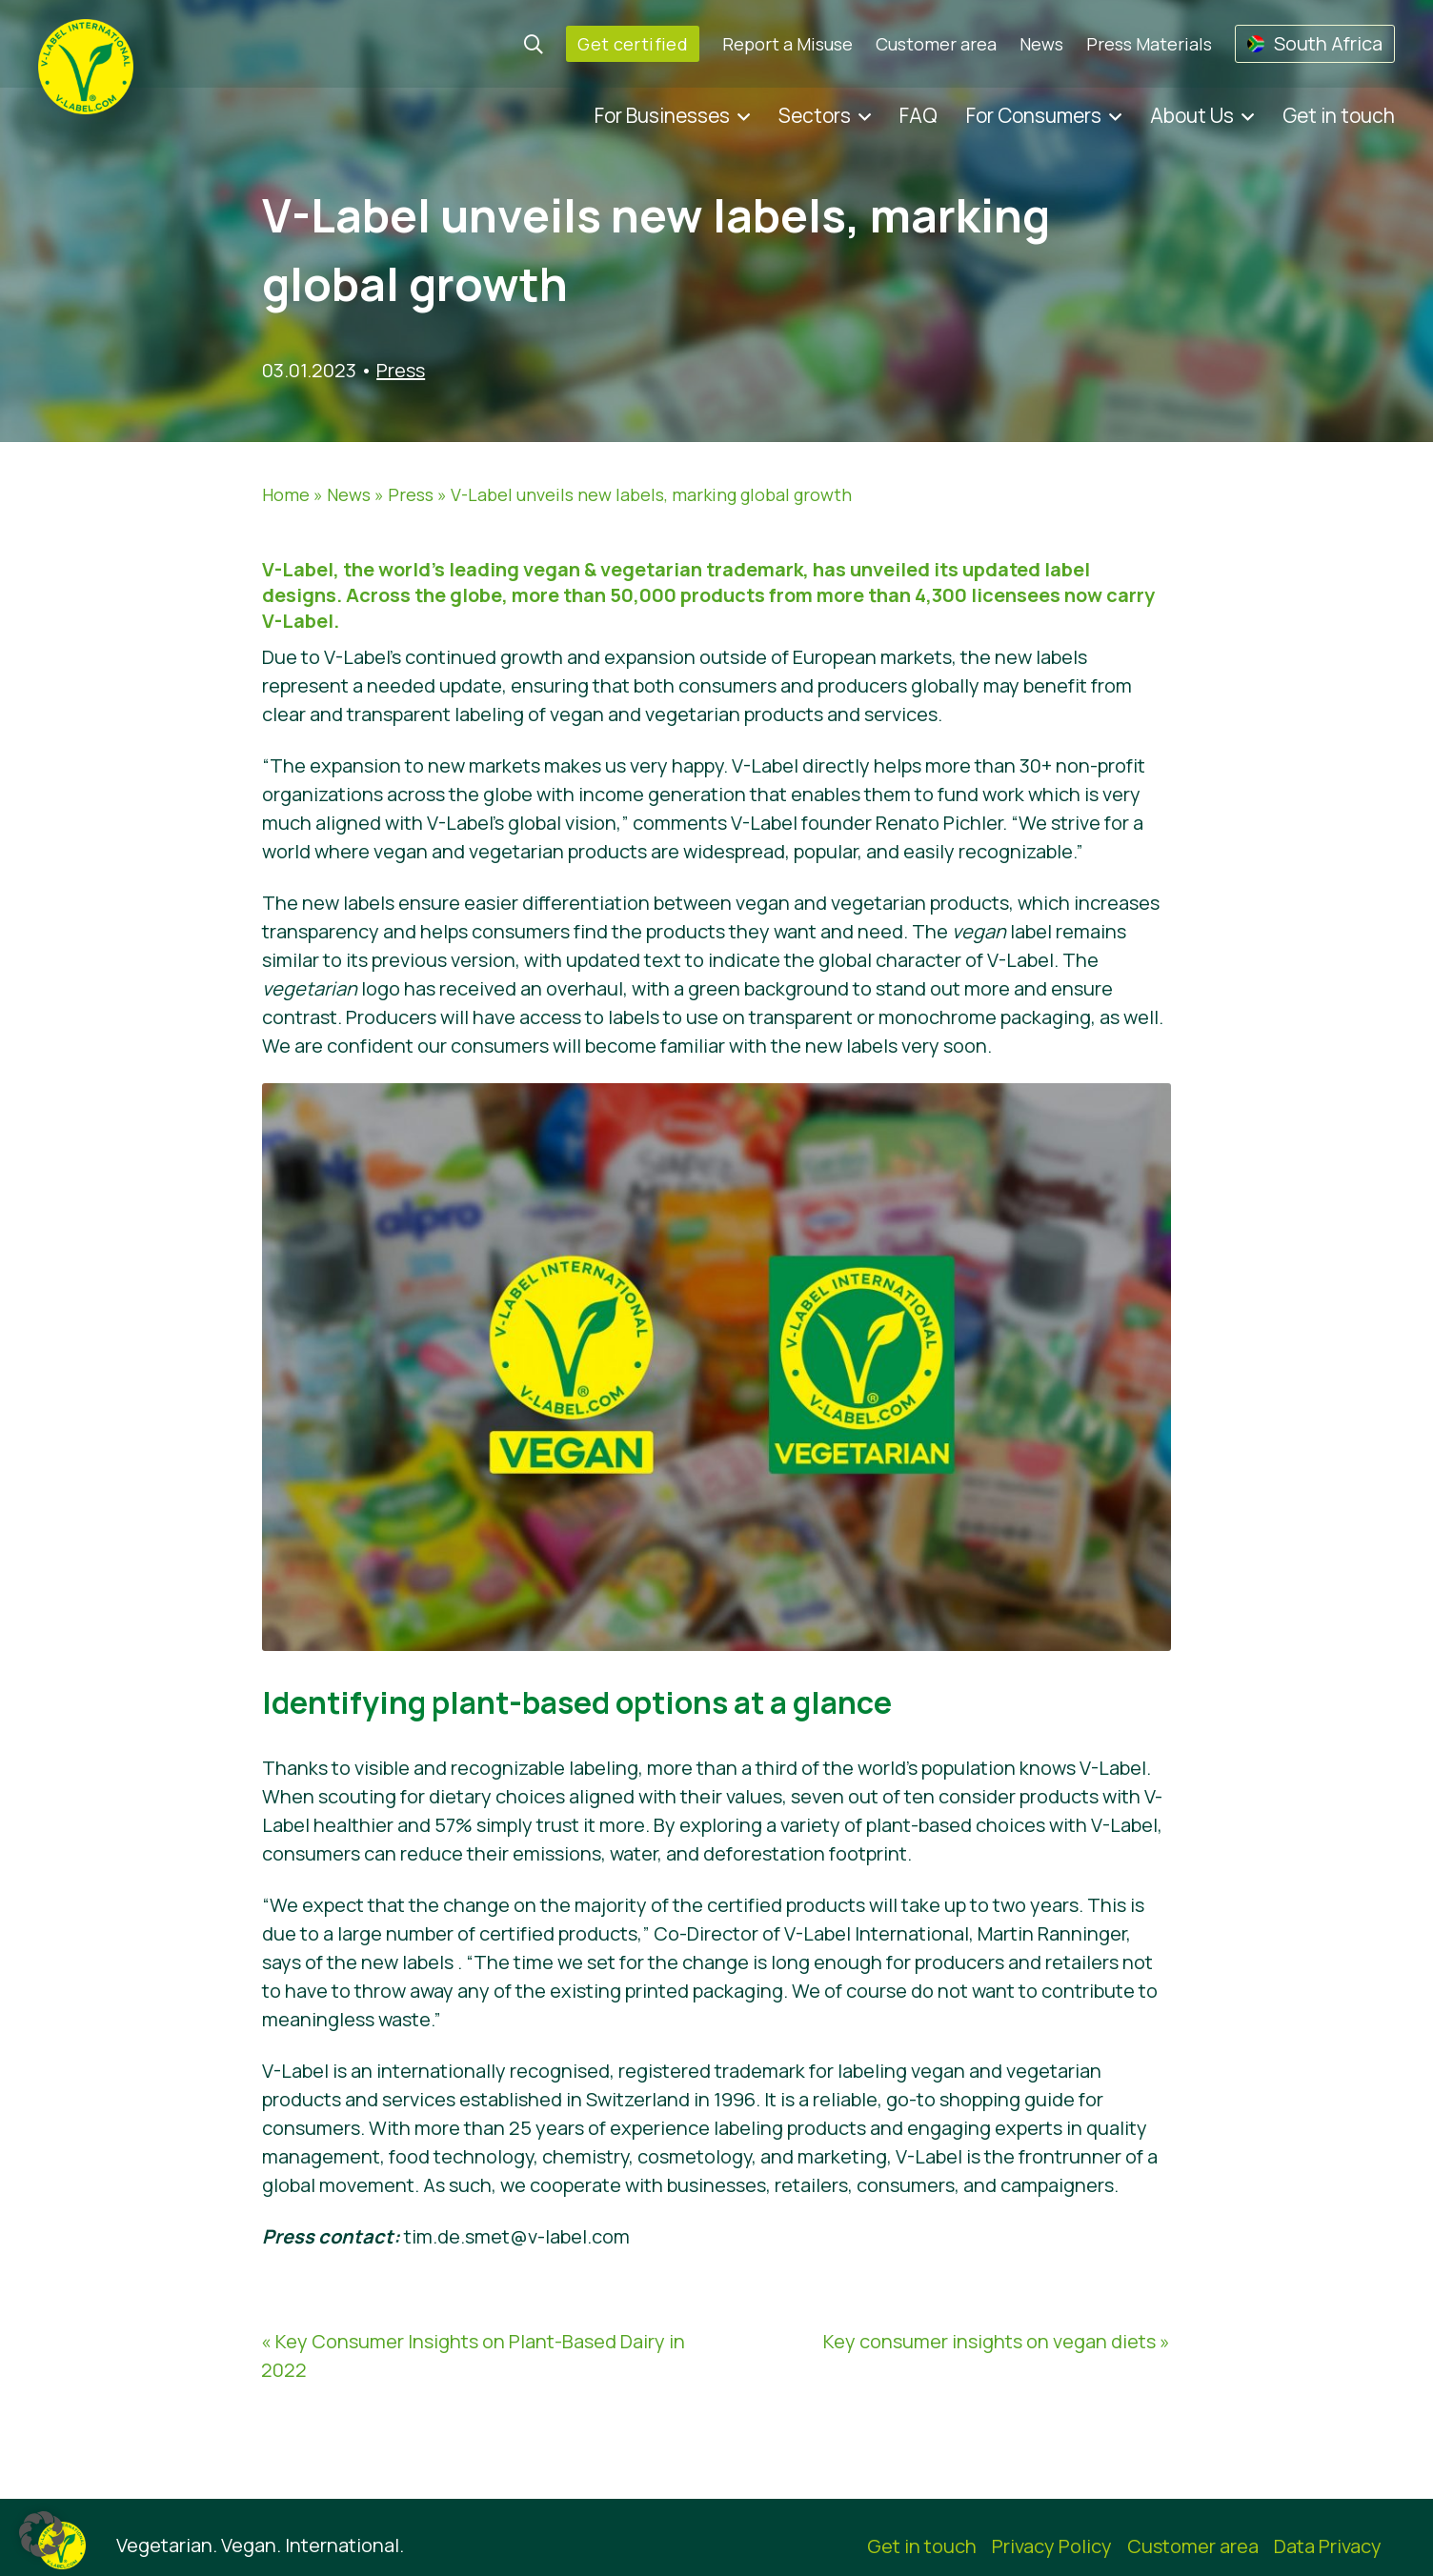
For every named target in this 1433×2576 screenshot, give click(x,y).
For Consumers (1033, 115)
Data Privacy (1328, 2546)
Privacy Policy (1052, 2546)
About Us (1192, 115)
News (1041, 43)
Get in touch (1338, 115)
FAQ (918, 115)
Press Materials (1149, 43)
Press (400, 370)
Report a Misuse (787, 43)
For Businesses (662, 115)
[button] (42, 2534)
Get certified (632, 43)
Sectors (814, 115)
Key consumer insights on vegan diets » (996, 2341)
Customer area (936, 43)
